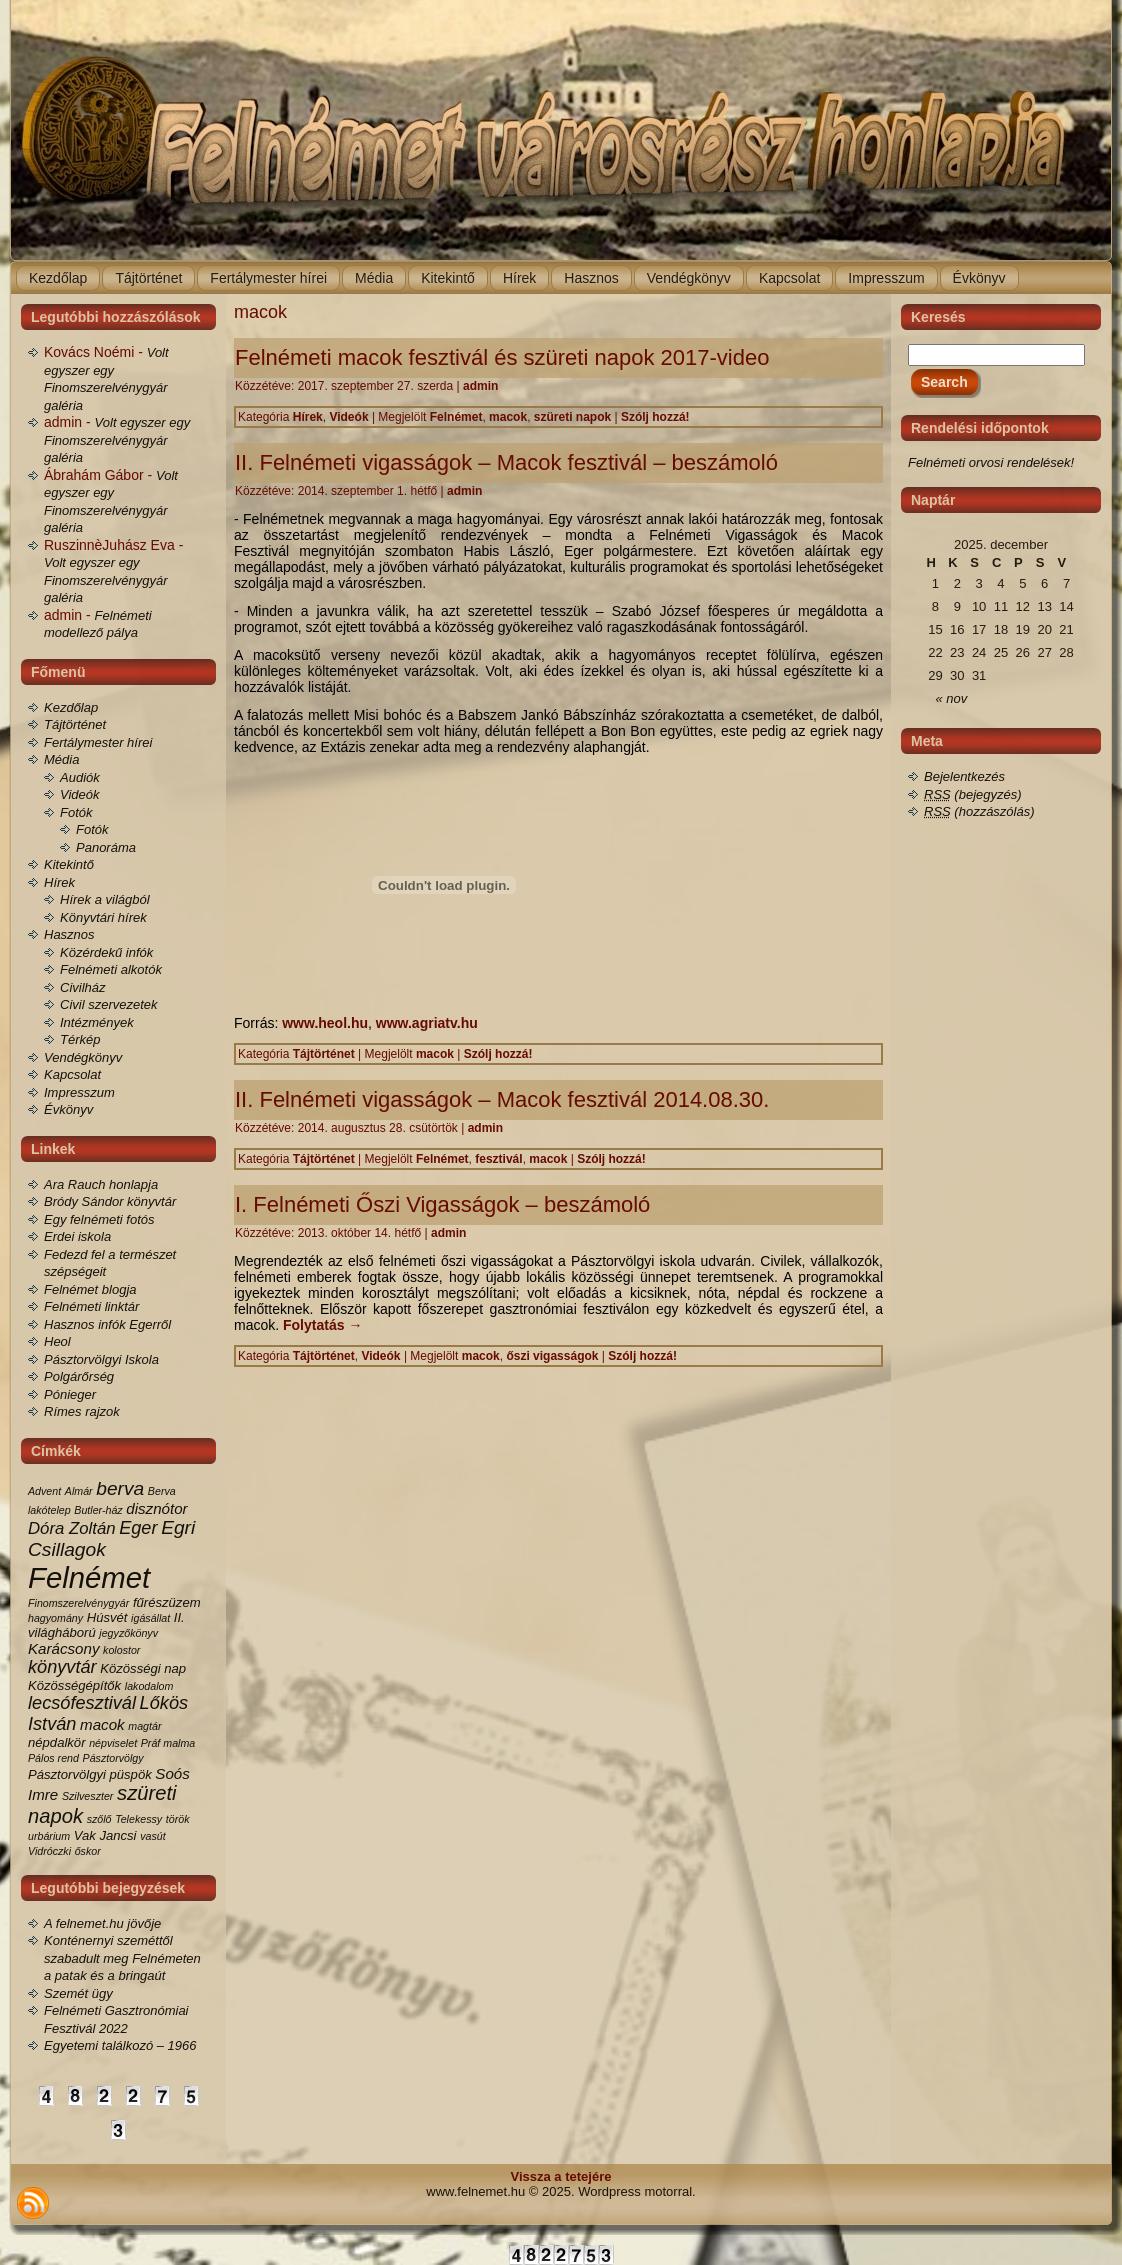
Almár (79, 1491)
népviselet (113, 1743)
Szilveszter (88, 1796)
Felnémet (89, 1577)
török (178, 1819)
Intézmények (97, 1022)
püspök (131, 1774)
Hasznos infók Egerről (107, 1324)
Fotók (76, 812)
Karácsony (63, 1648)
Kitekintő (69, 864)
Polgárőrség (79, 1376)
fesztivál (498, 1159)
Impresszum (79, 1092)
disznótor (156, 1508)
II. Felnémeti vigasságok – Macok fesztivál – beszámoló (506, 462)
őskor (88, 1851)
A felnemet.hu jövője (102, 1923)
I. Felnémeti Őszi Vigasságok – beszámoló (442, 1204)
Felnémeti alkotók (111, 969)
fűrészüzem (167, 1602)
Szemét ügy (78, 1993)
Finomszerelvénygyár (78, 1603)
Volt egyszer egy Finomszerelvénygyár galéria (117, 440)
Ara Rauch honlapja (101, 1184)
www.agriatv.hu (427, 1023)
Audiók (80, 777)
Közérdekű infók (106, 952)
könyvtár (62, 1667)
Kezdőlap (71, 707)
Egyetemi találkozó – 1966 (120, 2045)
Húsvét (107, 1617)
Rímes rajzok (82, 1411)
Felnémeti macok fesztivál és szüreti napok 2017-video (502, 357)
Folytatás (322, 1325)
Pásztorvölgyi (67, 1774)
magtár (144, 1726)
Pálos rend (53, 1758)
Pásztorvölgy (113, 1758)
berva (120, 1488)
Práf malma (168, 1743)
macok (102, 1724)
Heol (57, 1341)
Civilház (83, 987)
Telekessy (138, 1819)
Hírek (59, 882)
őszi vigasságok (552, 1356)
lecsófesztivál (82, 1703)
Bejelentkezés (964, 776)
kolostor (121, 1650)
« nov (952, 698)
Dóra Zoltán (72, 1528)
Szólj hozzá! (655, 417)
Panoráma (106, 847)
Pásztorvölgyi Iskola (101, 1359)
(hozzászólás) (979, 811)
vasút (152, 1836)
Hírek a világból (105, 899)
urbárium (49, 1836)
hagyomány (55, 1618)
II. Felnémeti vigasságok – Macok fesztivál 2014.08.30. (502, 1099)
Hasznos (69, 934)
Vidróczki (49, 1851)
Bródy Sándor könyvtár (110, 1201)
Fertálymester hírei (98, 742)
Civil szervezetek (109, 1004)
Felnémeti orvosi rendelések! (991, 462)
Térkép (80, 1039)
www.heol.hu (325, 1023)
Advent (44, 1491)
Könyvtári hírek (103, 917)
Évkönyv (68, 1109)
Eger (138, 1528)
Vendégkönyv (83, 1057)
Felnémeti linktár (91, 1306)
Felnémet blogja (90, 1289)
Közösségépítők (74, 1685)
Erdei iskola (77, 1236)
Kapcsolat (72, 1074)
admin (480, 386)
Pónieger (70, 1394)
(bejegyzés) (973, 794)
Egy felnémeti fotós (99, 1219)
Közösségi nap (143, 1668)
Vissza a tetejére (561, 2176)
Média (61, 759)
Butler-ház (98, 1510)
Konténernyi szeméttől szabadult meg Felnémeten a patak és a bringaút (122, 1958)
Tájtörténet (75, 724)
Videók (80, 794)
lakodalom (149, 1686)
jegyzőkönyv (128, 1633)
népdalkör (57, 1742)
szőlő (99, 1819)
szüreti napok (572, 417)
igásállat (150, 1618)
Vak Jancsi (105, 1835)
